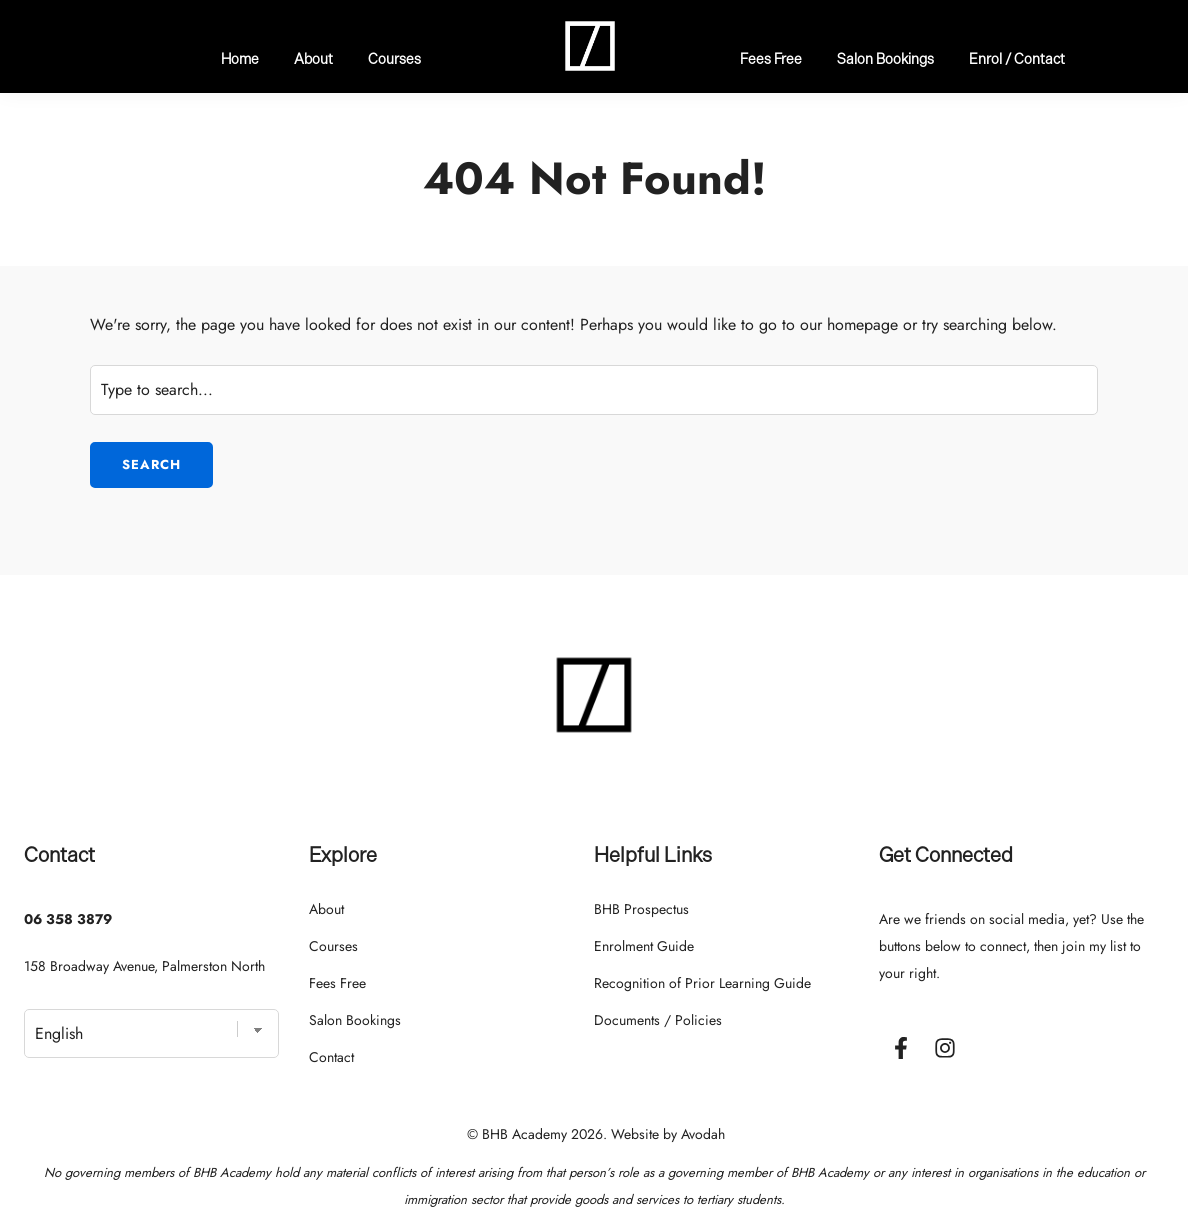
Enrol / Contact (1017, 58)
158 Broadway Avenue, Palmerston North (144, 966)
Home (240, 58)
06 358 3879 (68, 919)
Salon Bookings (885, 58)
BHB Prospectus (641, 909)
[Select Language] (151, 1033)
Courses (394, 58)
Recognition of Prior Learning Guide (702, 983)
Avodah (703, 1134)
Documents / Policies (658, 1020)
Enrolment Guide (644, 946)
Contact (331, 1057)
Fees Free (771, 58)
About (313, 58)
